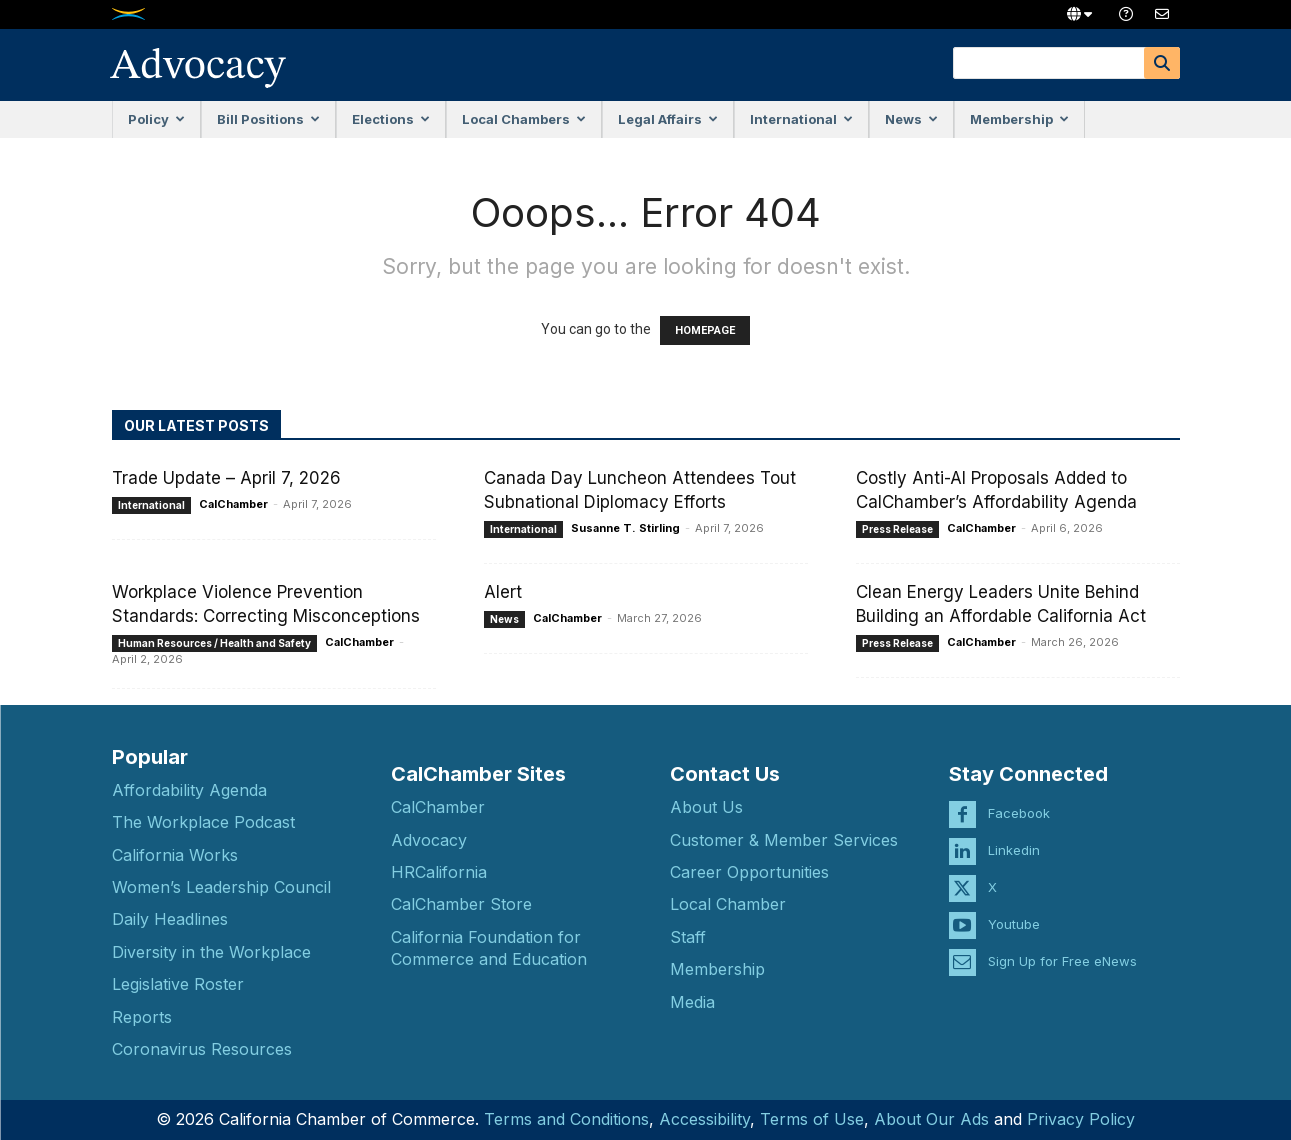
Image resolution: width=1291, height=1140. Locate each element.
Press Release (897, 529)
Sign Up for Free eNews (1062, 944)
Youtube (1014, 907)
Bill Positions (268, 119)
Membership (1019, 119)
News (911, 119)
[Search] (1162, 63)
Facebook (1019, 796)
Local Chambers (524, 119)
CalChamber (233, 504)
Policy (156, 119)
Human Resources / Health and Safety (214, 643)
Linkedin (1014, 833)
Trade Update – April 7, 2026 (226, 478)
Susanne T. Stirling (625, 528)
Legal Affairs (668, 119)
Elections (391, 119)
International (801, 119)
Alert (503, 592)
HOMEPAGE (705, 330)
